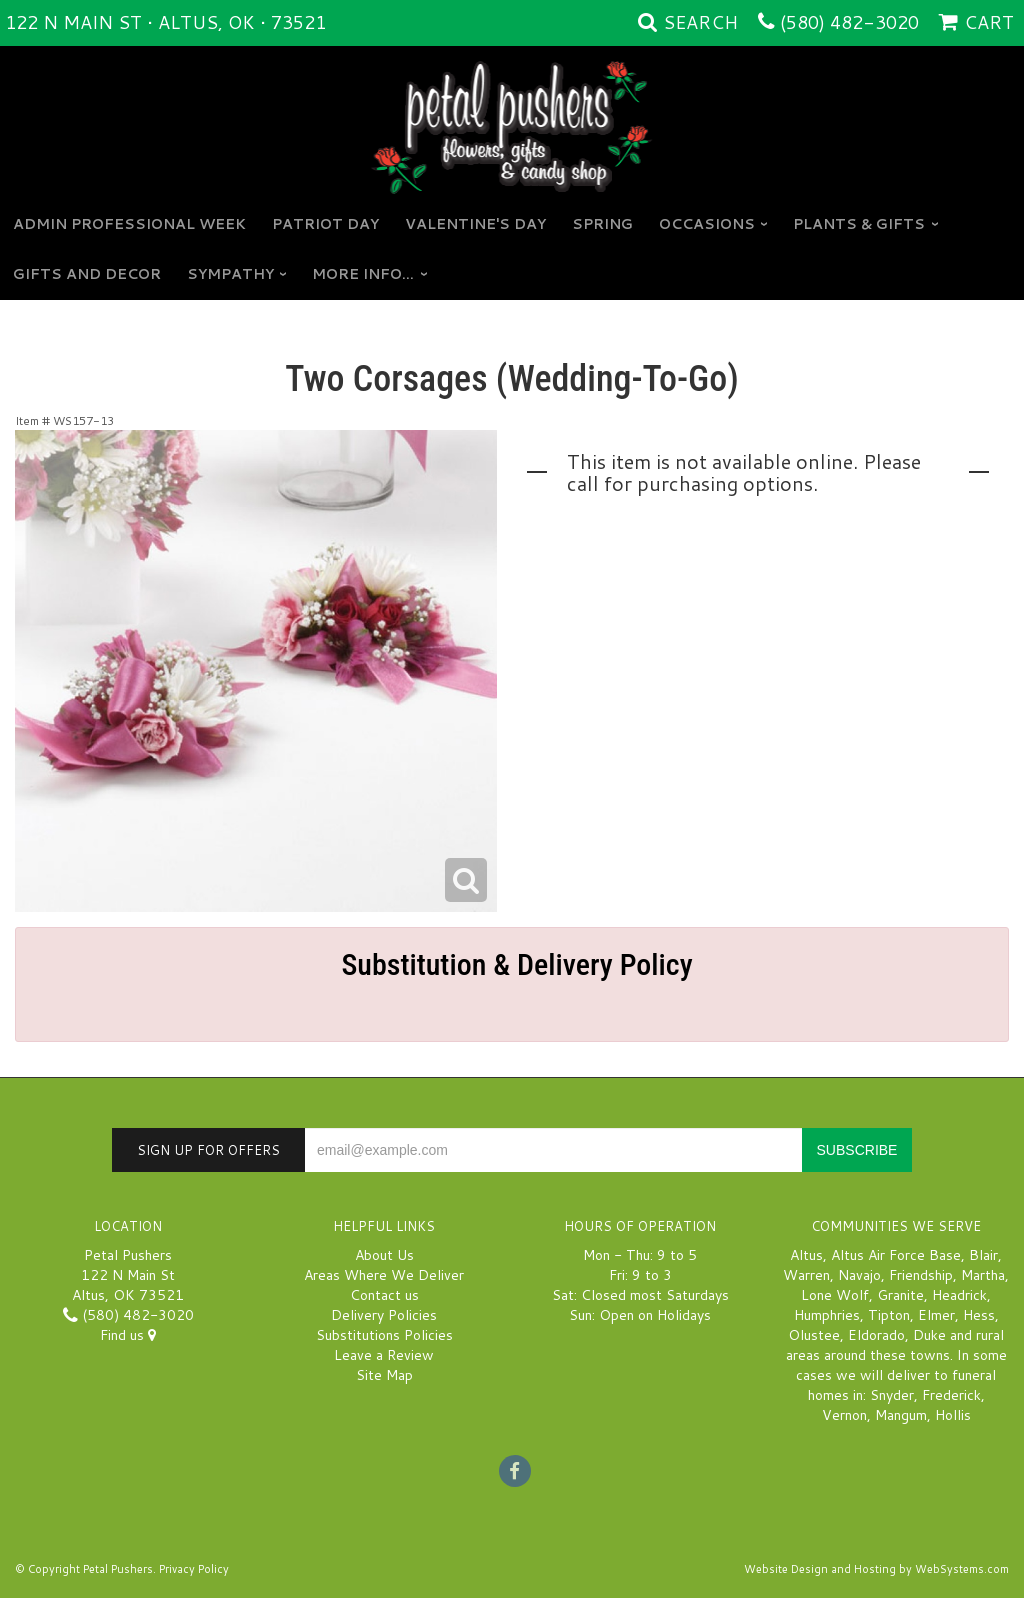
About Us (384, 1255)
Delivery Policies (384, 1315)
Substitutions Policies (384, 1335)
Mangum (901, 1415)
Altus (806, 1255)
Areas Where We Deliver (384, 1275)
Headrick (959, 1295)
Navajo (859, 1275)
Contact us (384, 1295)
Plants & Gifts (859, 224)
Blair (983, 1255)
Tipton (889, 1315)
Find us (128, 1335)
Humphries (827, 1315)
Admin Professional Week (129, 224)
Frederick (951, 1395)
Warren (806, 1275)
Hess (979, 1315)
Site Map (384, 1375)
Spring (602, 224)
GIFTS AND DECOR (87, 274)
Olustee (814, 1335)
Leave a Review (384, 1355)
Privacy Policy (194, 1569)
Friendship (921, 1275)
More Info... (363, 274)
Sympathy (230, 274)
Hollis (953, 1415)
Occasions (707, 224)
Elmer (936, 1315)
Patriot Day (325, 224)
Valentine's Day (475, 224)
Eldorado (876, 1335)
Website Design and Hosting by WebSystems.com (876, 1569)
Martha (983, 1275)
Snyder (892, 1395)
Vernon (844, 1415)
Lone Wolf (835, 1295)
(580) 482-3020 (849, 22)
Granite (900, 1295)
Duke (929, 1335)
